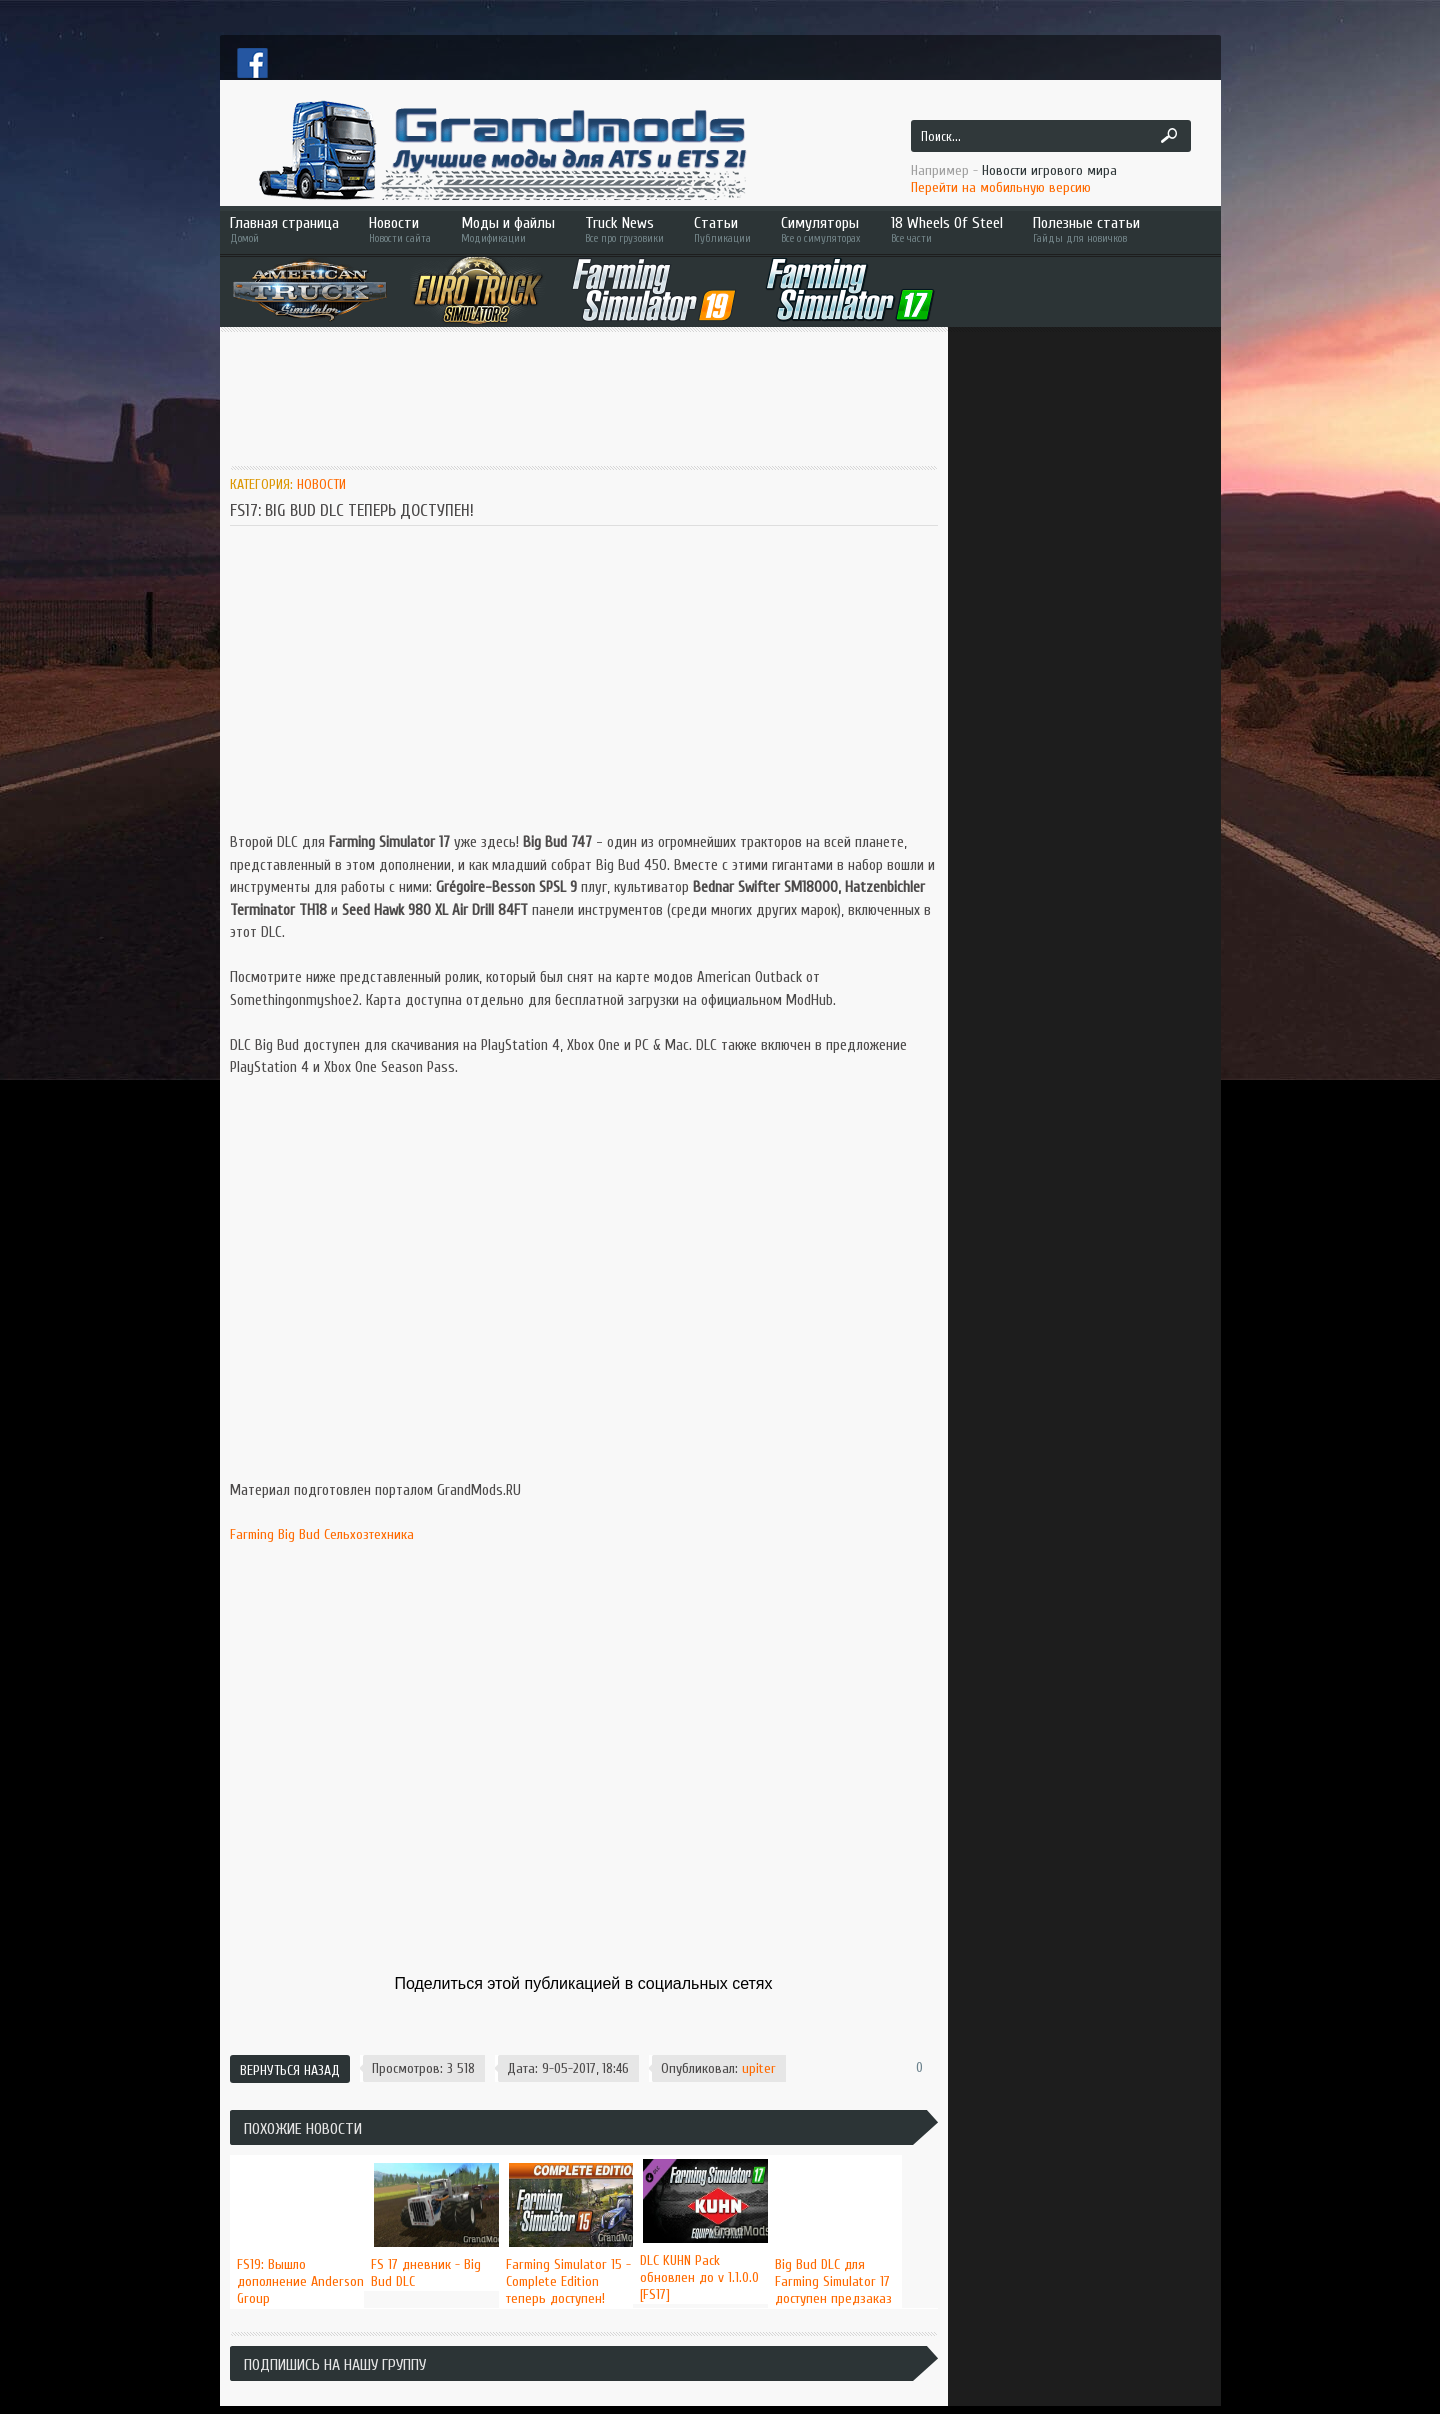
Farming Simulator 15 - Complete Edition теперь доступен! (568, 2281)
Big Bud (299, 1534)
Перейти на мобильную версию (1001, 187)
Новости (400, 229)
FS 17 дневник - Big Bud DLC (426, 2273)
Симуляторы (821, 229)
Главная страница (284, 229)
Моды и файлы (508, 229)
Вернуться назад (290, 2070)
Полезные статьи (1115, 229)
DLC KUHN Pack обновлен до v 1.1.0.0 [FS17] (699, 2277)
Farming (252, 1534)
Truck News (624, 229)
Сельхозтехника (369, 1534)
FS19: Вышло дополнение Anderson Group (300, 2281)
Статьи (722, 229)
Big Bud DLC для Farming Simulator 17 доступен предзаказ (833, 2281)
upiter (759, 2068)
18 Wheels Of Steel (947, 229)
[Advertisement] (594, 397)
